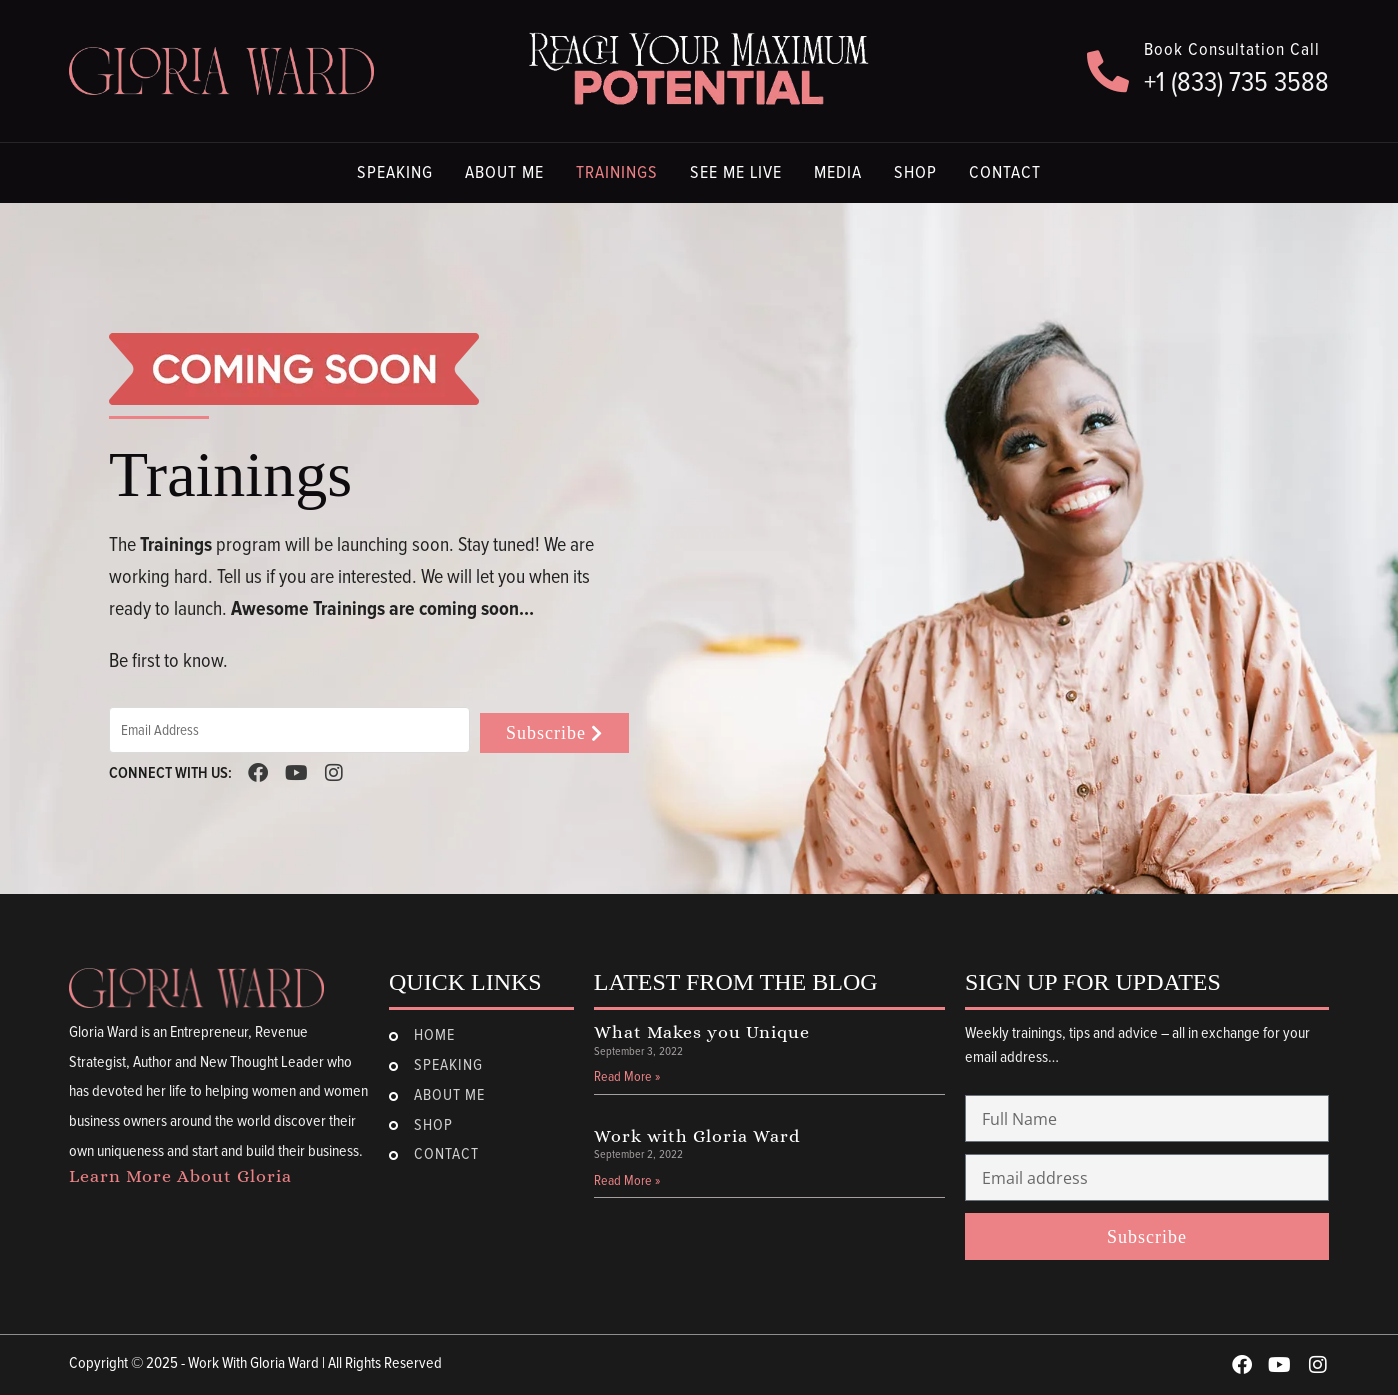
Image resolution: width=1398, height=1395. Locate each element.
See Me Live (736, 173)
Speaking (395, 173)
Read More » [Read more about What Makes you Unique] (627, 1077)
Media (838, 173)
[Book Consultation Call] (1108, 71)
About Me (504, 173)
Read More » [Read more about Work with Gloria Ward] (627, 1181)
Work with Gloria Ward (697, 1136)
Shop (915, 173)
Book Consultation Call (1232, 50)
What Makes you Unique (702, 1032)
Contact (1005, 173)
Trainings (617, 173)
